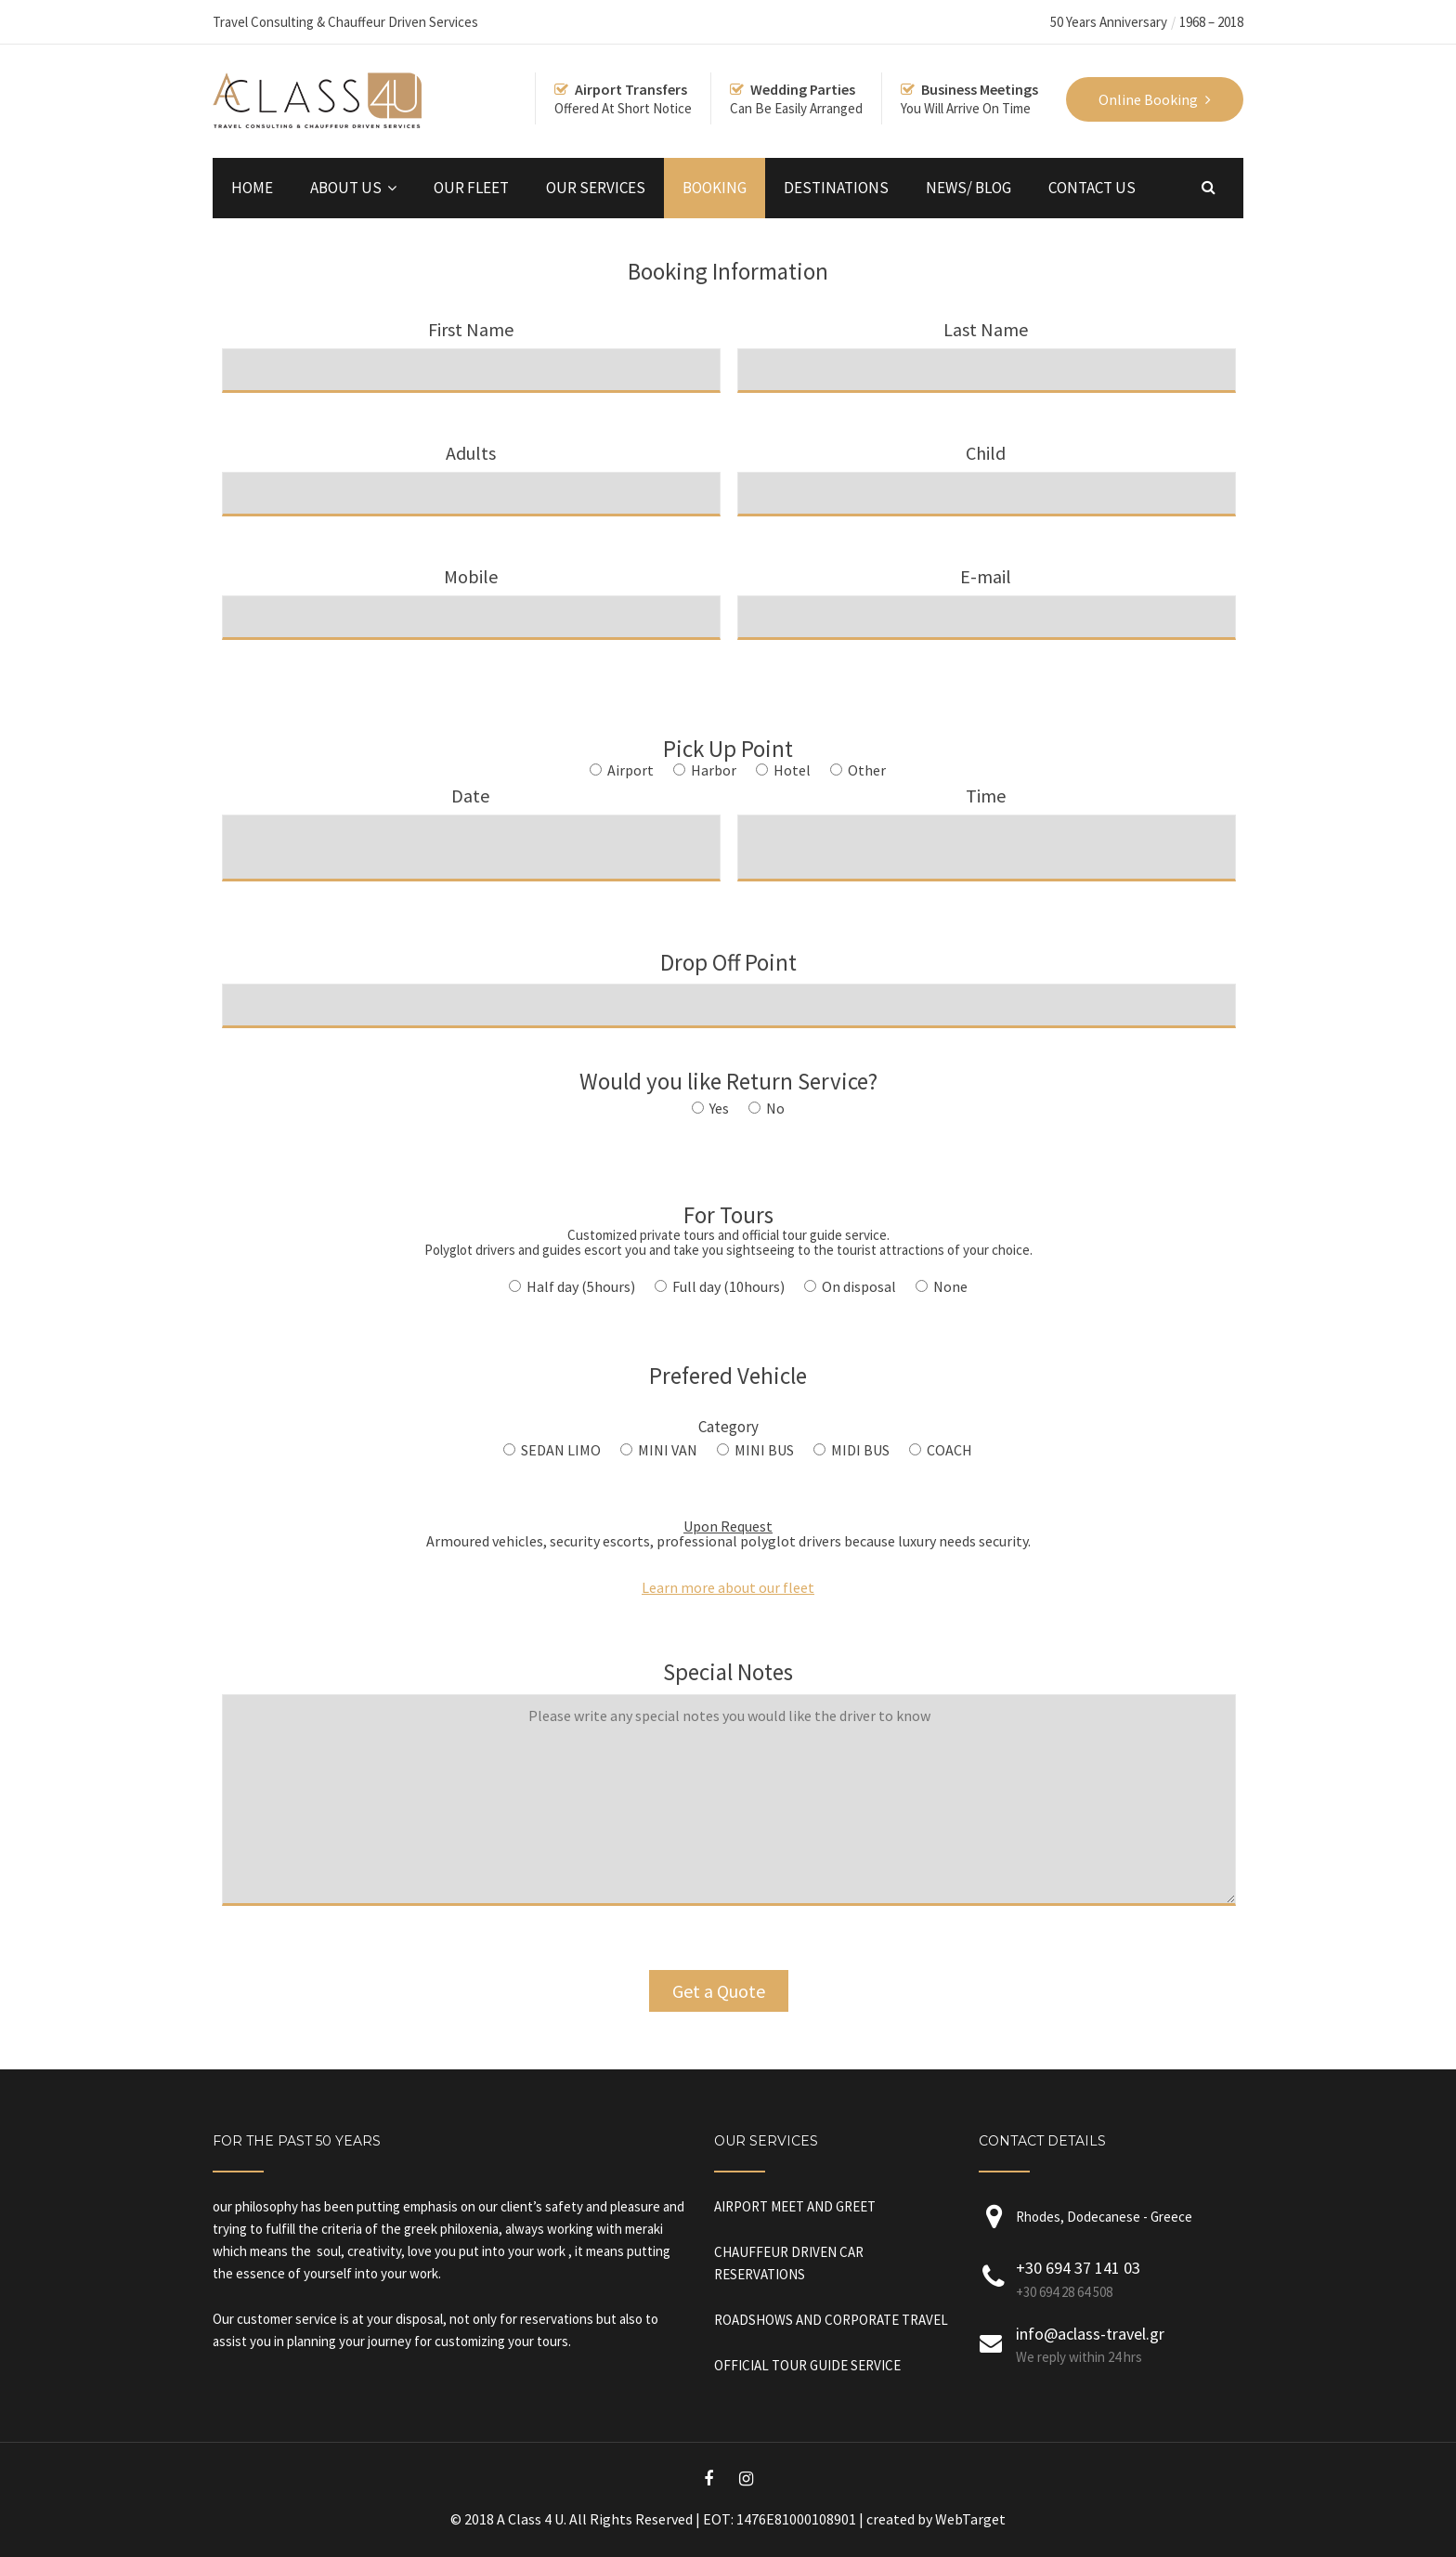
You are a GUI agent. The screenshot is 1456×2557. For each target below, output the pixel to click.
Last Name (986, 349)
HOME (252, 187)
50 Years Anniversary (1108, 22)
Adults (471, 472)
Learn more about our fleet (728, 1587)
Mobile (471, 596)
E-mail (986, 596)
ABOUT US (346, 187)
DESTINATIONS (836, 187)
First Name (471, 349)
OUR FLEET (471, 187)
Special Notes (729, 1796)
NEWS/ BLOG (968, 187)
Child (986, 472)
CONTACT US (1092, 187)
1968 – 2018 (1211, 22)
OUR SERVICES (595, 187)
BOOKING (714, 187)
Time (986, 820)
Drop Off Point (729, 982)
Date (471, 820)
